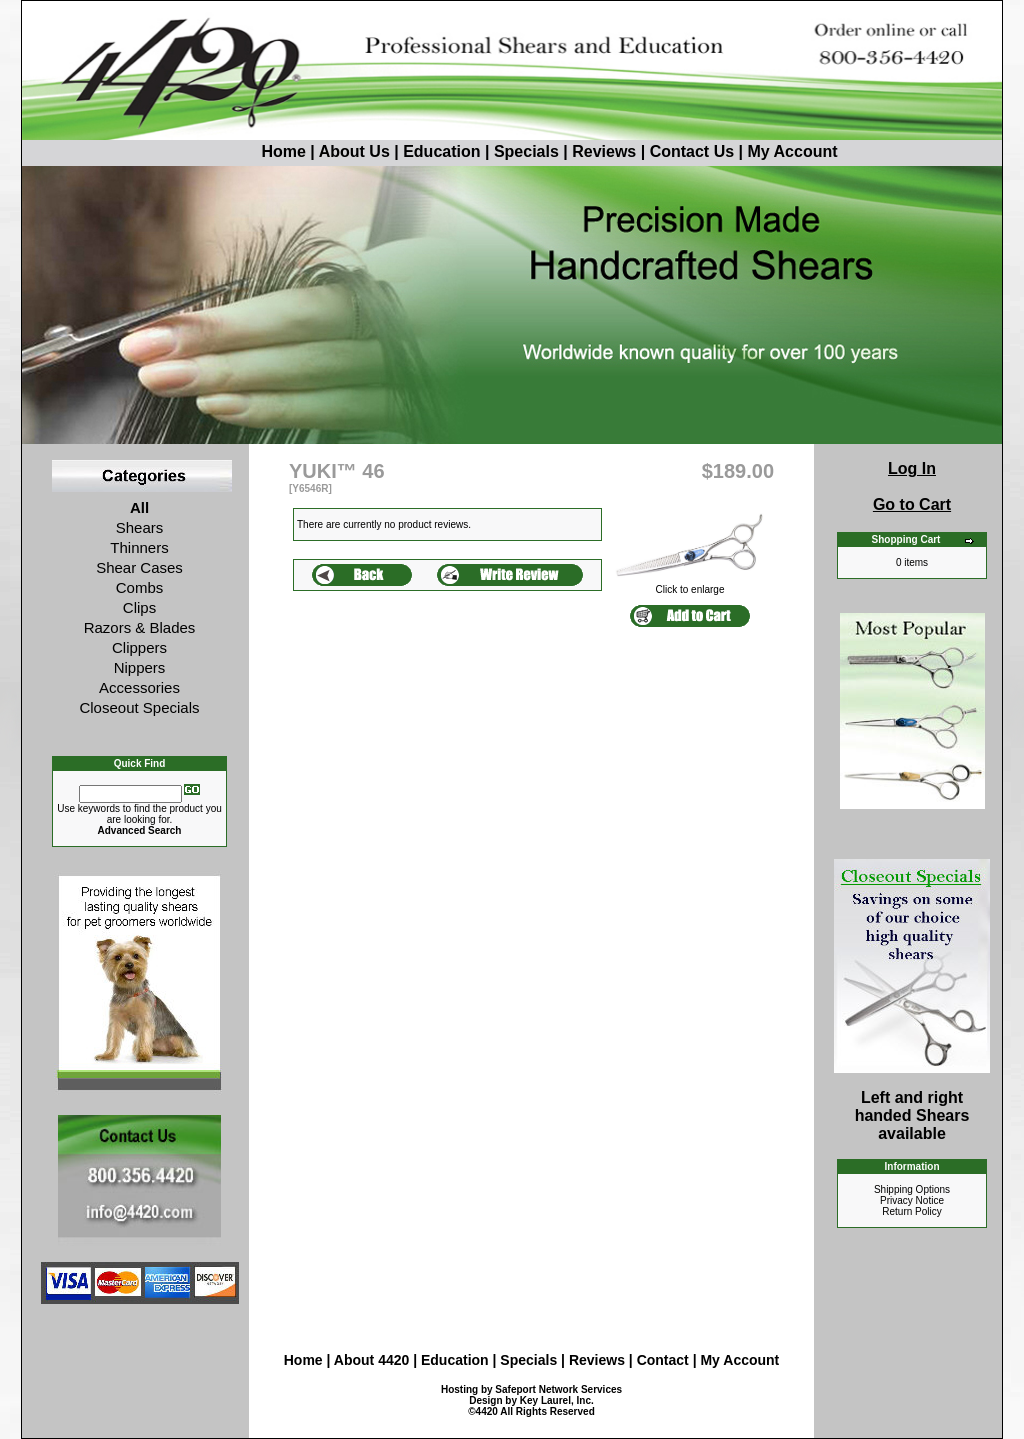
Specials (526, 151)
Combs (140, 587)
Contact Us (692, 151)
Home (245, 151)
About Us (357, 151)
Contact (665, 1360)
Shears (140, 527)
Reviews (604, 151)
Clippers (139, 647)
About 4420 (371, 1360)
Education (441, 151)
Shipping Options (912, 1189)
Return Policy (911, 1211)
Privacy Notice (912, 1200)
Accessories (139, 687)
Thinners (139, 547)
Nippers (140, 667)
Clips (139, 607)
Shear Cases (139, 567)
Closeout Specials (139, 707)
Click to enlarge (690, 585)
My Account (792, 151)
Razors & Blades (140, 627)
